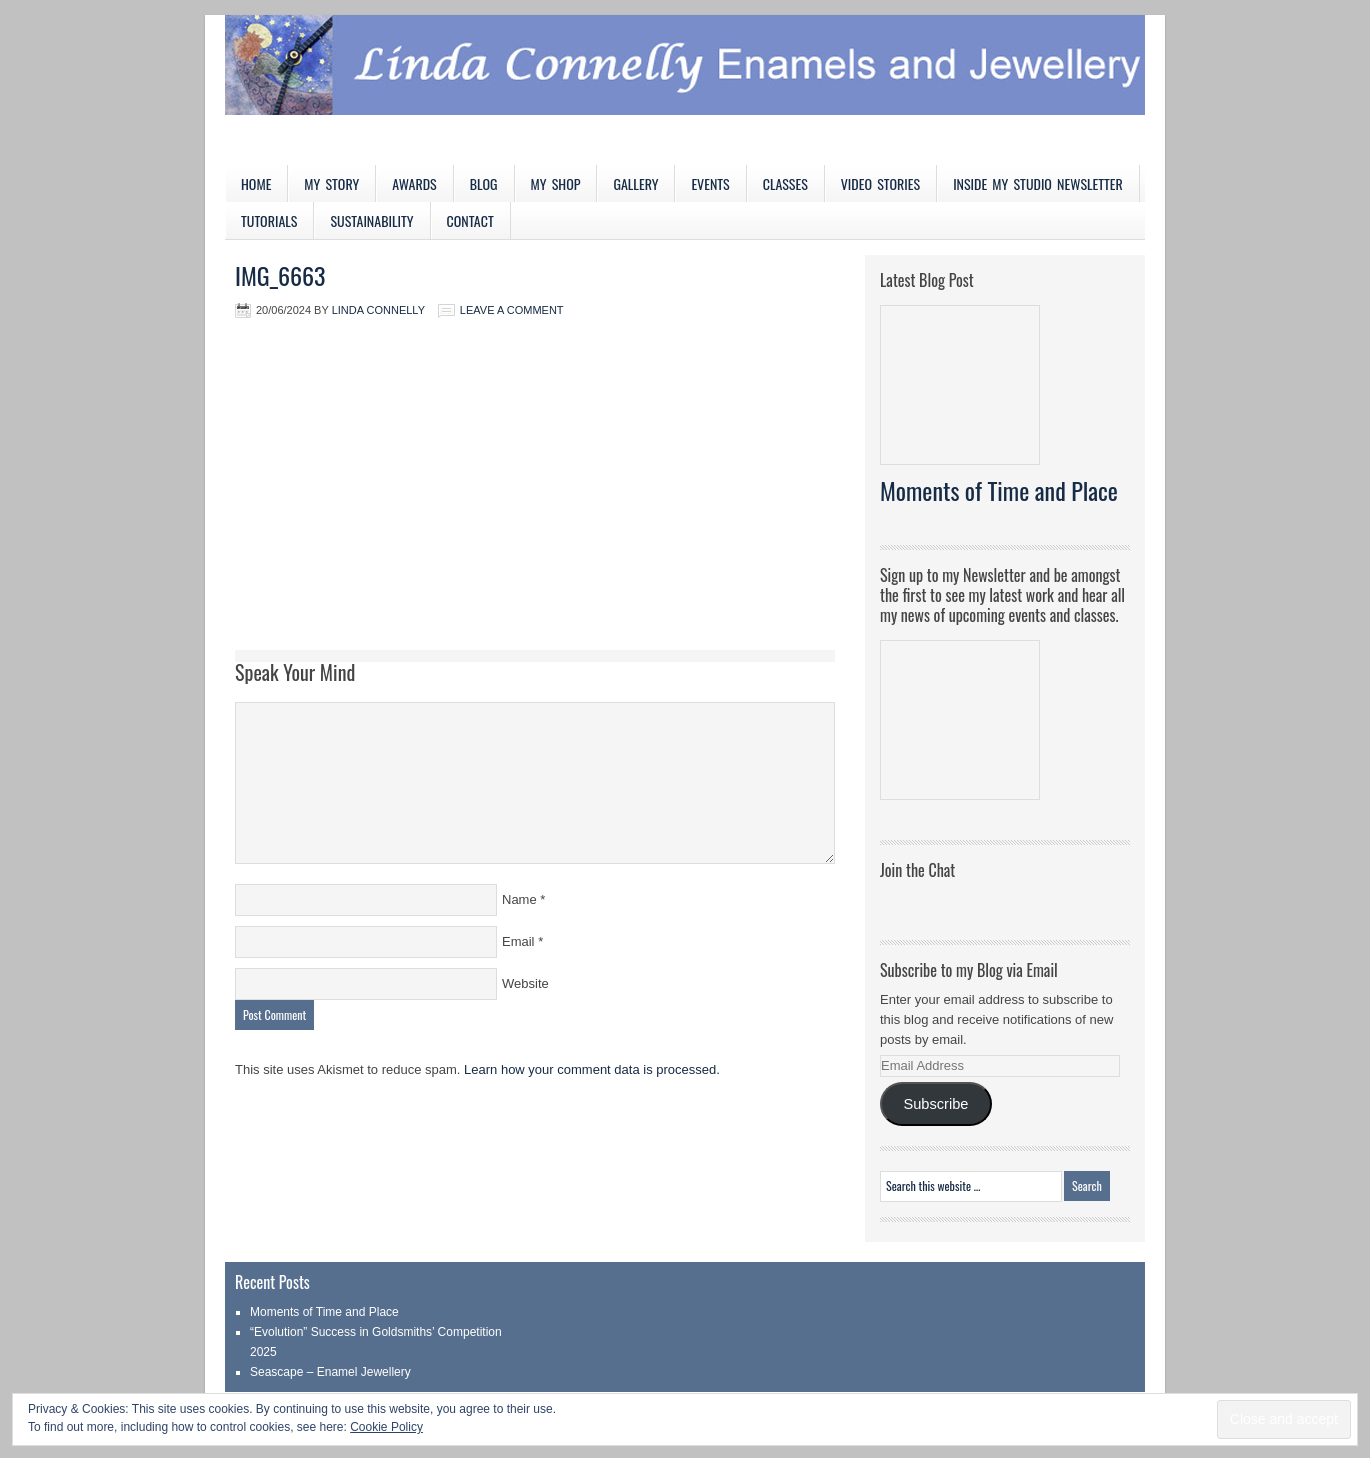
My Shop (556, 183)
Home (256, 183)
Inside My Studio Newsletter (1038, 183)
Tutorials (269, 220)
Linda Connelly (378, 310)
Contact (470, 220)
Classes (785, 183)
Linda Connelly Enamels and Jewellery (685, 90)
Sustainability (371, 220)
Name (519, 899)
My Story (331, 183)
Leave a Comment (512, 310)
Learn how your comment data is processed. (592, 1069)
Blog (484, 183)
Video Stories (880, 183)
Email (518, 941)
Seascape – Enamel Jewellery (330, 1372)
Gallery (635, 183)
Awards (414, 183)
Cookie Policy (386, 1427)
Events (710, 183)
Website (525, 983)
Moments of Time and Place (999, 490)
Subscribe (935, 1104)
